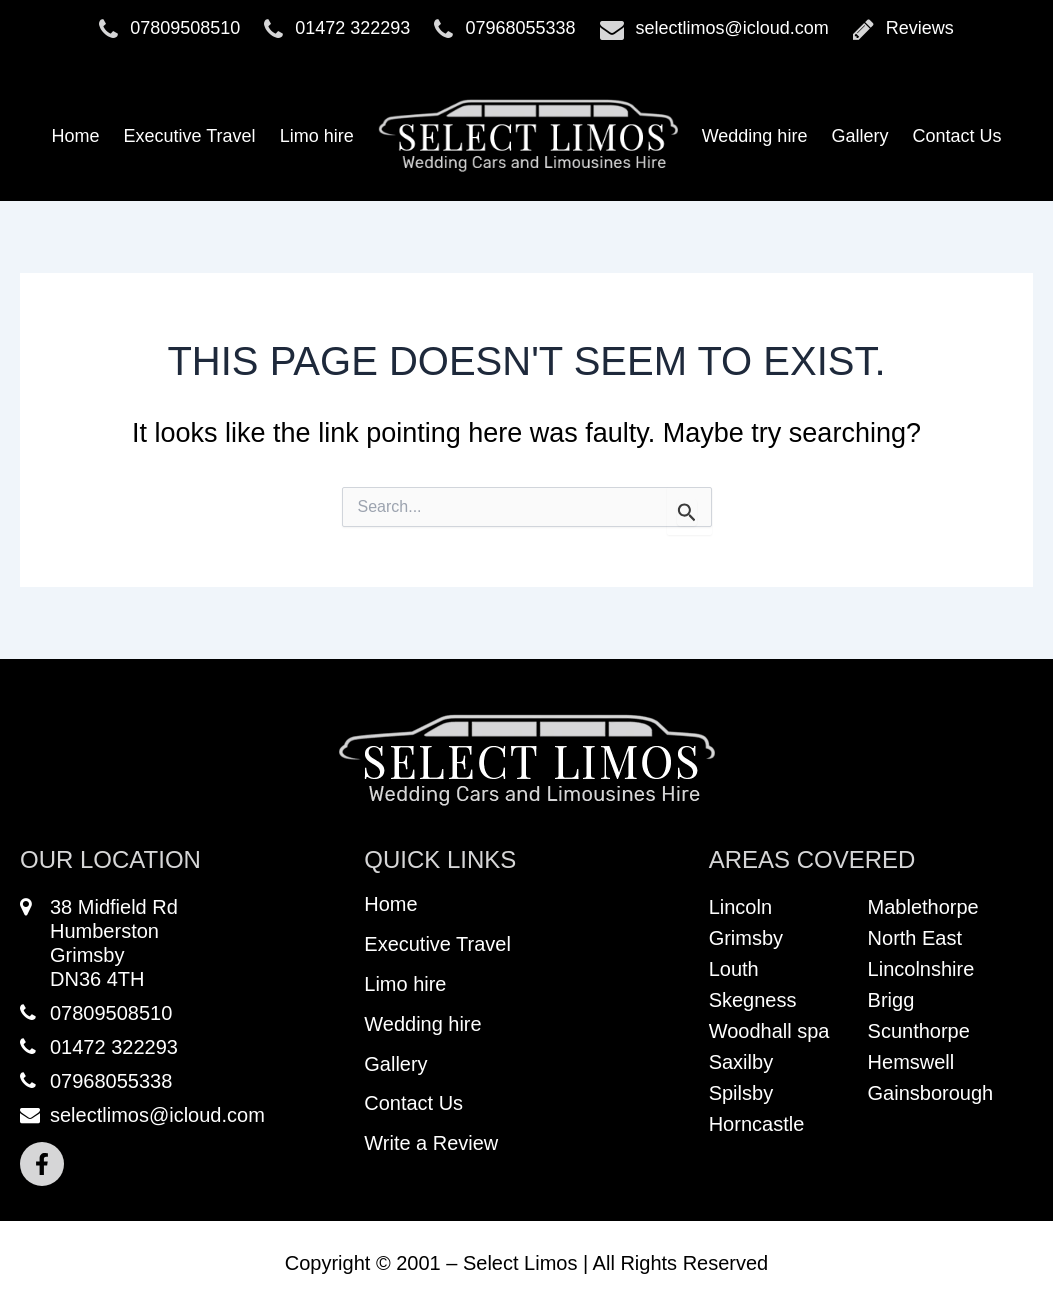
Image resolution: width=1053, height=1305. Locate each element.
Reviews (903, 29)
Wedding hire (755, 136)
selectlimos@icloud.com (714, 29)
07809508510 (169, 29)
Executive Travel (190, 136)
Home (76, 136)
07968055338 (504, 29)
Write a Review (431, 1145)
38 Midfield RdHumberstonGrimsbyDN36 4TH (99, 943)
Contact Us (956, 136)
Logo (528, 136)
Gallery (859, 136)
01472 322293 (337, 29)
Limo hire (317, 136)
